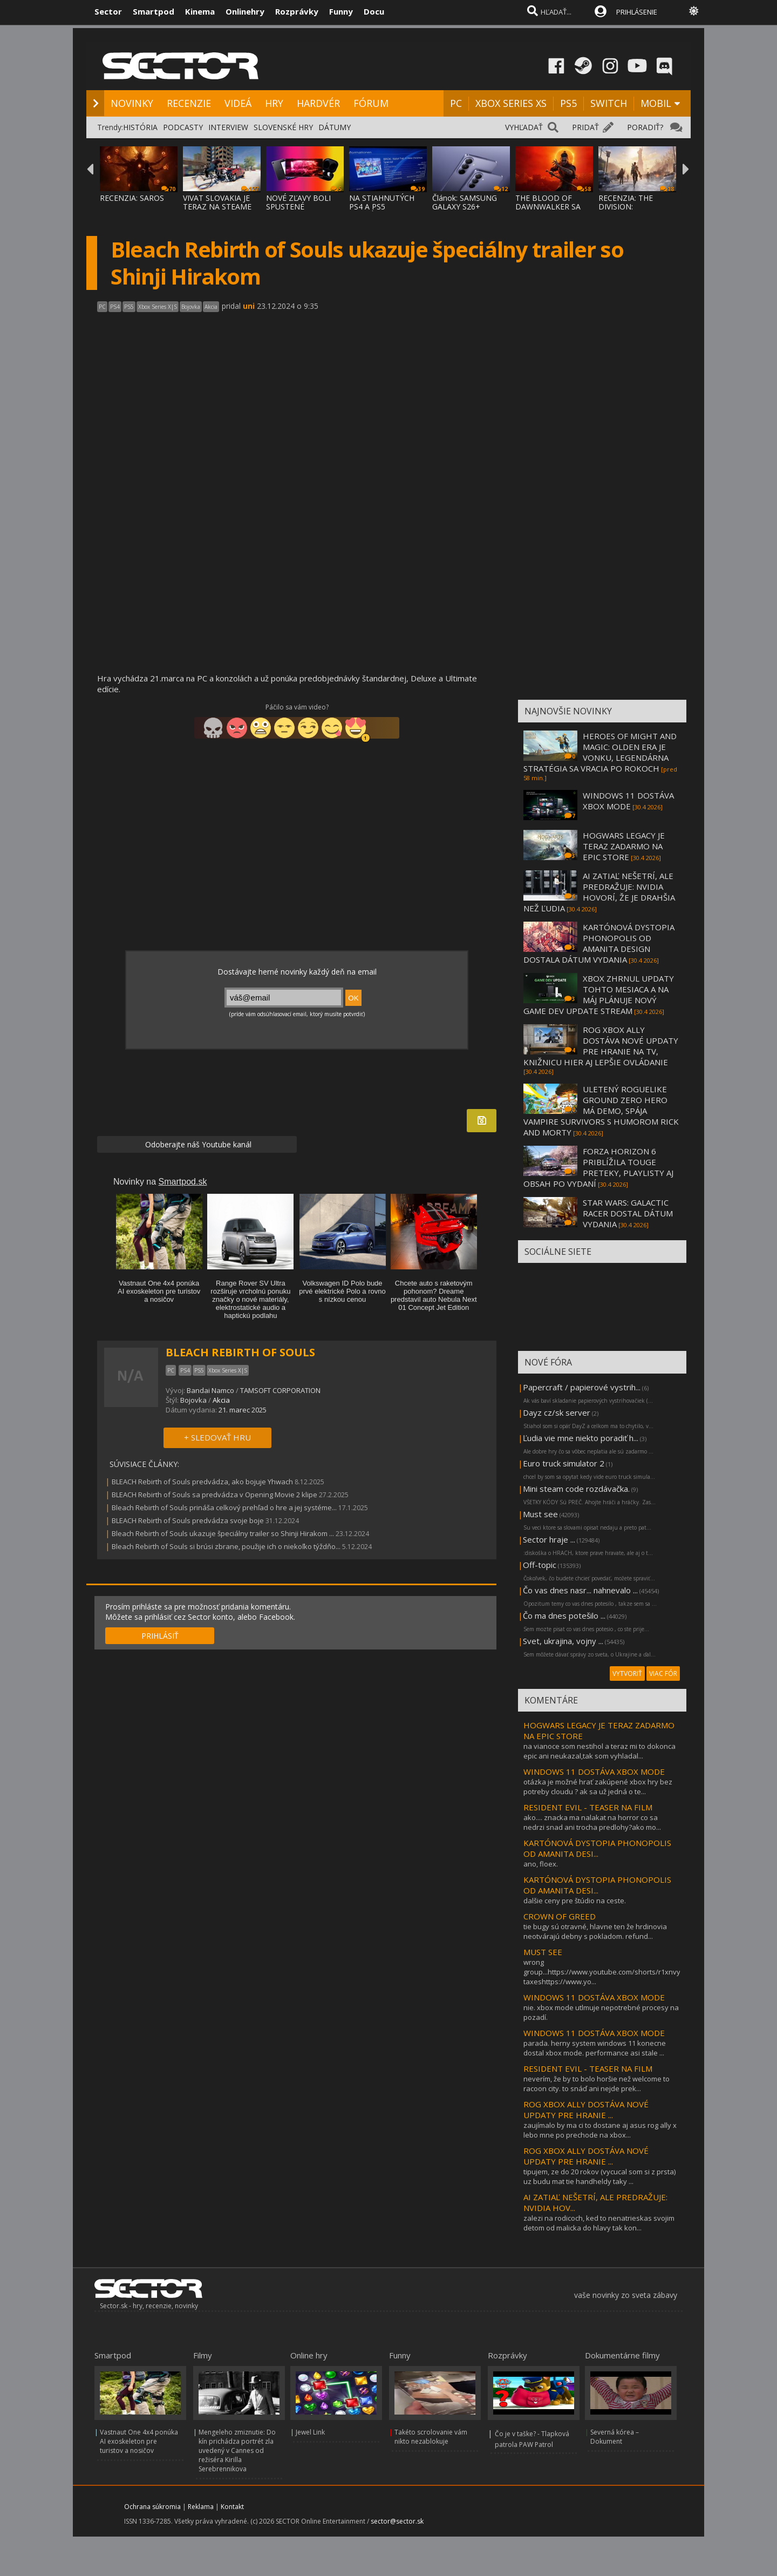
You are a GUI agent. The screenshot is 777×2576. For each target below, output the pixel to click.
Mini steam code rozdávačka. (576, 1488)
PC (456, 103)
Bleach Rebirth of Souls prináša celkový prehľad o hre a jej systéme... (224, 1507)
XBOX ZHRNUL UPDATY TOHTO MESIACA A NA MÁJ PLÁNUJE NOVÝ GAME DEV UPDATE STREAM (598, 994)
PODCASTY (183, 127)
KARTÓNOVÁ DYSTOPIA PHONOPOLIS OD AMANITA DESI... (597, 1848)
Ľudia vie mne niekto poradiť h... (580, 1437)
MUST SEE (542, 1951)
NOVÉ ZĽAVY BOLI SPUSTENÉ (298, 202)
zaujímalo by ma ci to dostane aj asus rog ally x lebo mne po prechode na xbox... (600, 2130)
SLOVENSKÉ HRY (283, 127)
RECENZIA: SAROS (132, 198)
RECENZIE (189, 103)
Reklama (201, 2506)
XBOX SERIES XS (511, 103)
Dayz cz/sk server (556, 1412)
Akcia (221, 1400)
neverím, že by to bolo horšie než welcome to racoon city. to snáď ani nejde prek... (596, 2083)
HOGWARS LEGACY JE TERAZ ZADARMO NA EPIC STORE (624, 846)
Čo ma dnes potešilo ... (564, 1615)
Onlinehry (245, 11)
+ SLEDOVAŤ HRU (217, 1437)
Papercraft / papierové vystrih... (581, 1387)
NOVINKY (132, 103)
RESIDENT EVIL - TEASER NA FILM (587, 1807)
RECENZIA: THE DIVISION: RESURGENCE (625, 206)
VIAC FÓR (663, 1673)
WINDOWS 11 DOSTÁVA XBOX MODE (628, 801)
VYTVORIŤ (627, 1673)
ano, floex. (540, 1864)
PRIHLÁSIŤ (160, 1636)
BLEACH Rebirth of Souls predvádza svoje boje (188, 1520)
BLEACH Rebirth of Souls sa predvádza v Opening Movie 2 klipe (214, 1494)
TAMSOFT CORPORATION (280, 1390)
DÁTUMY (334, 127)
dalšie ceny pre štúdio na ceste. (574, 1900)
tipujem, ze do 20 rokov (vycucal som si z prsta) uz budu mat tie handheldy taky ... (599, 2176)
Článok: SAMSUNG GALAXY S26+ (464, 202)
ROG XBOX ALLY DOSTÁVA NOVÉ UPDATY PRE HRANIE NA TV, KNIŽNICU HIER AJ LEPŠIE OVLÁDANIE (600, 1045)
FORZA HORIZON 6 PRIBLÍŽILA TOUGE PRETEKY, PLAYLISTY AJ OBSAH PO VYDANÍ (598, 1167)
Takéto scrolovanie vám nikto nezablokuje (430, 2437)
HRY (274, 103)
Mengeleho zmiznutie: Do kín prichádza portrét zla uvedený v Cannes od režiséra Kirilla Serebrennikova (237, 2450)
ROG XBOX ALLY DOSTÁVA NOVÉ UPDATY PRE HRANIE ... (586, 2109)
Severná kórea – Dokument (614, 2437)
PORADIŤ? (645, 127)
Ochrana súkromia (152, 2506)
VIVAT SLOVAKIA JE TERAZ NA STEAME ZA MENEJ (217, 206)
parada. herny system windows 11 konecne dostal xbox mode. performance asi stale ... (594, 2048)
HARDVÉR (318, 103)
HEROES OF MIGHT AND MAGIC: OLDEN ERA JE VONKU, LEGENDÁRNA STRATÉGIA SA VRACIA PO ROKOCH (600, 752)
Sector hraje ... (549, 1539)
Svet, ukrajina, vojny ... (563, 1640)
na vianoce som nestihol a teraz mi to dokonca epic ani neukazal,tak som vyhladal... (599, 1751)
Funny (341, 11)
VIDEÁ (237, 103)
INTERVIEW (228, 127)
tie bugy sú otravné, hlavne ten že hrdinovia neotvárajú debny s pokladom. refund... (595, 1931)
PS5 (568, 103)
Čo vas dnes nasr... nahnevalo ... (580, 1590)
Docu (374, 11)
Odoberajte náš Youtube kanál (197, 1144)
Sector (108, 11)
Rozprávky (296, 11)
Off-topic (539, 1564)
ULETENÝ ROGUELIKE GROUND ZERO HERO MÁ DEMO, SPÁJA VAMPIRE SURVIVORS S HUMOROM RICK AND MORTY (601, 1111)
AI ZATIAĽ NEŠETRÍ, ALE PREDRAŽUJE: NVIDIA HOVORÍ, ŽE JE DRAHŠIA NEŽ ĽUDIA (599, 892)
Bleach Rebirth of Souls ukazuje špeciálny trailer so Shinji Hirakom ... (223, 1533)
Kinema (200, 11)
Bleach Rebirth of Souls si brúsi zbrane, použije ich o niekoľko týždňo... (226, 1546)
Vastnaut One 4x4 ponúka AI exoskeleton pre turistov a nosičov (139, 2441)
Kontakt (232, 2506)
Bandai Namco (210, 1390)
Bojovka (193, 1400)
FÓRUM (370, 103)
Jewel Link (310, 2432)
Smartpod (153, 11)
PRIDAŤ (585, 127)
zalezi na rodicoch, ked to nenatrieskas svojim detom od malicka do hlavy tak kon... (598, 2223)
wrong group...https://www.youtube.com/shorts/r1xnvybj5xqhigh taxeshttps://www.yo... (617, 1971)
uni (249, 306)
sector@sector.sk (397, 2521)
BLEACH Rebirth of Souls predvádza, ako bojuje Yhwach (203, 1481)
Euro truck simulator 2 (563, 1463)
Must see (540, 1514)
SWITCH (608, 103)
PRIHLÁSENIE (636, 12)
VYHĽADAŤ (524, 127)
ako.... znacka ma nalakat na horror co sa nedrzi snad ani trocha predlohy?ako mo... (592, 1822)
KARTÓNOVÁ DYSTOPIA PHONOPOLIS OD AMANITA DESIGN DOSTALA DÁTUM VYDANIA (598, 943)
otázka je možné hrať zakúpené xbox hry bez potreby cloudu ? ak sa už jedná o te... (597, 1786)
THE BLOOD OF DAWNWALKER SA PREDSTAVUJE (548, 206)
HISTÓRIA (140, 127)
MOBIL (655, 103)
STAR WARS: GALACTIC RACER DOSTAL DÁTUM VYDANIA (628, 1213)
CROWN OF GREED (559, 1916)
